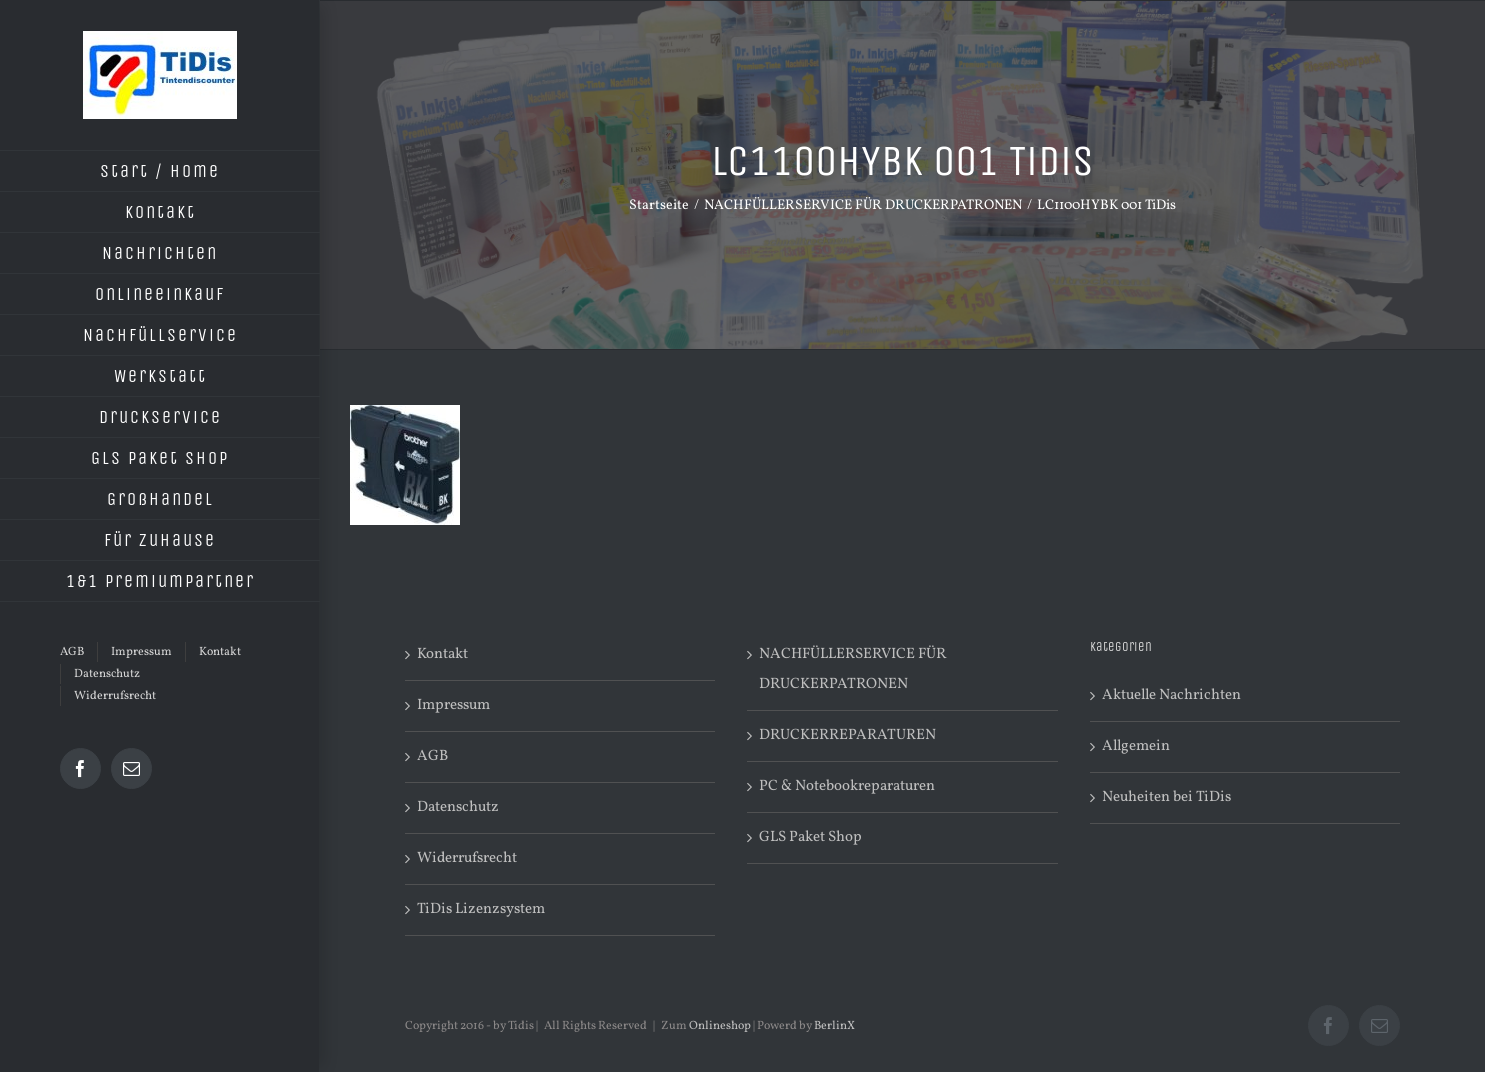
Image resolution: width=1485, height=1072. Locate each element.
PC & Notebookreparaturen (847, 786)
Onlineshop (720, 1026)
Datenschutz (458, 807)
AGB (432, 756)
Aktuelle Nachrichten (1171, 695)
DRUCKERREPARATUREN (847, 735)
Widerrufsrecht (467, 858)
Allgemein (1136, 746)
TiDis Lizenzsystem (481, 909)
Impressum (453, 705)
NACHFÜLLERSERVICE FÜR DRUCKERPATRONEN (852, 669)
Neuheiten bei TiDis (1166, 797)
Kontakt (442, 654)
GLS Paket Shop (810, 837)
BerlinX (834, 1026)
